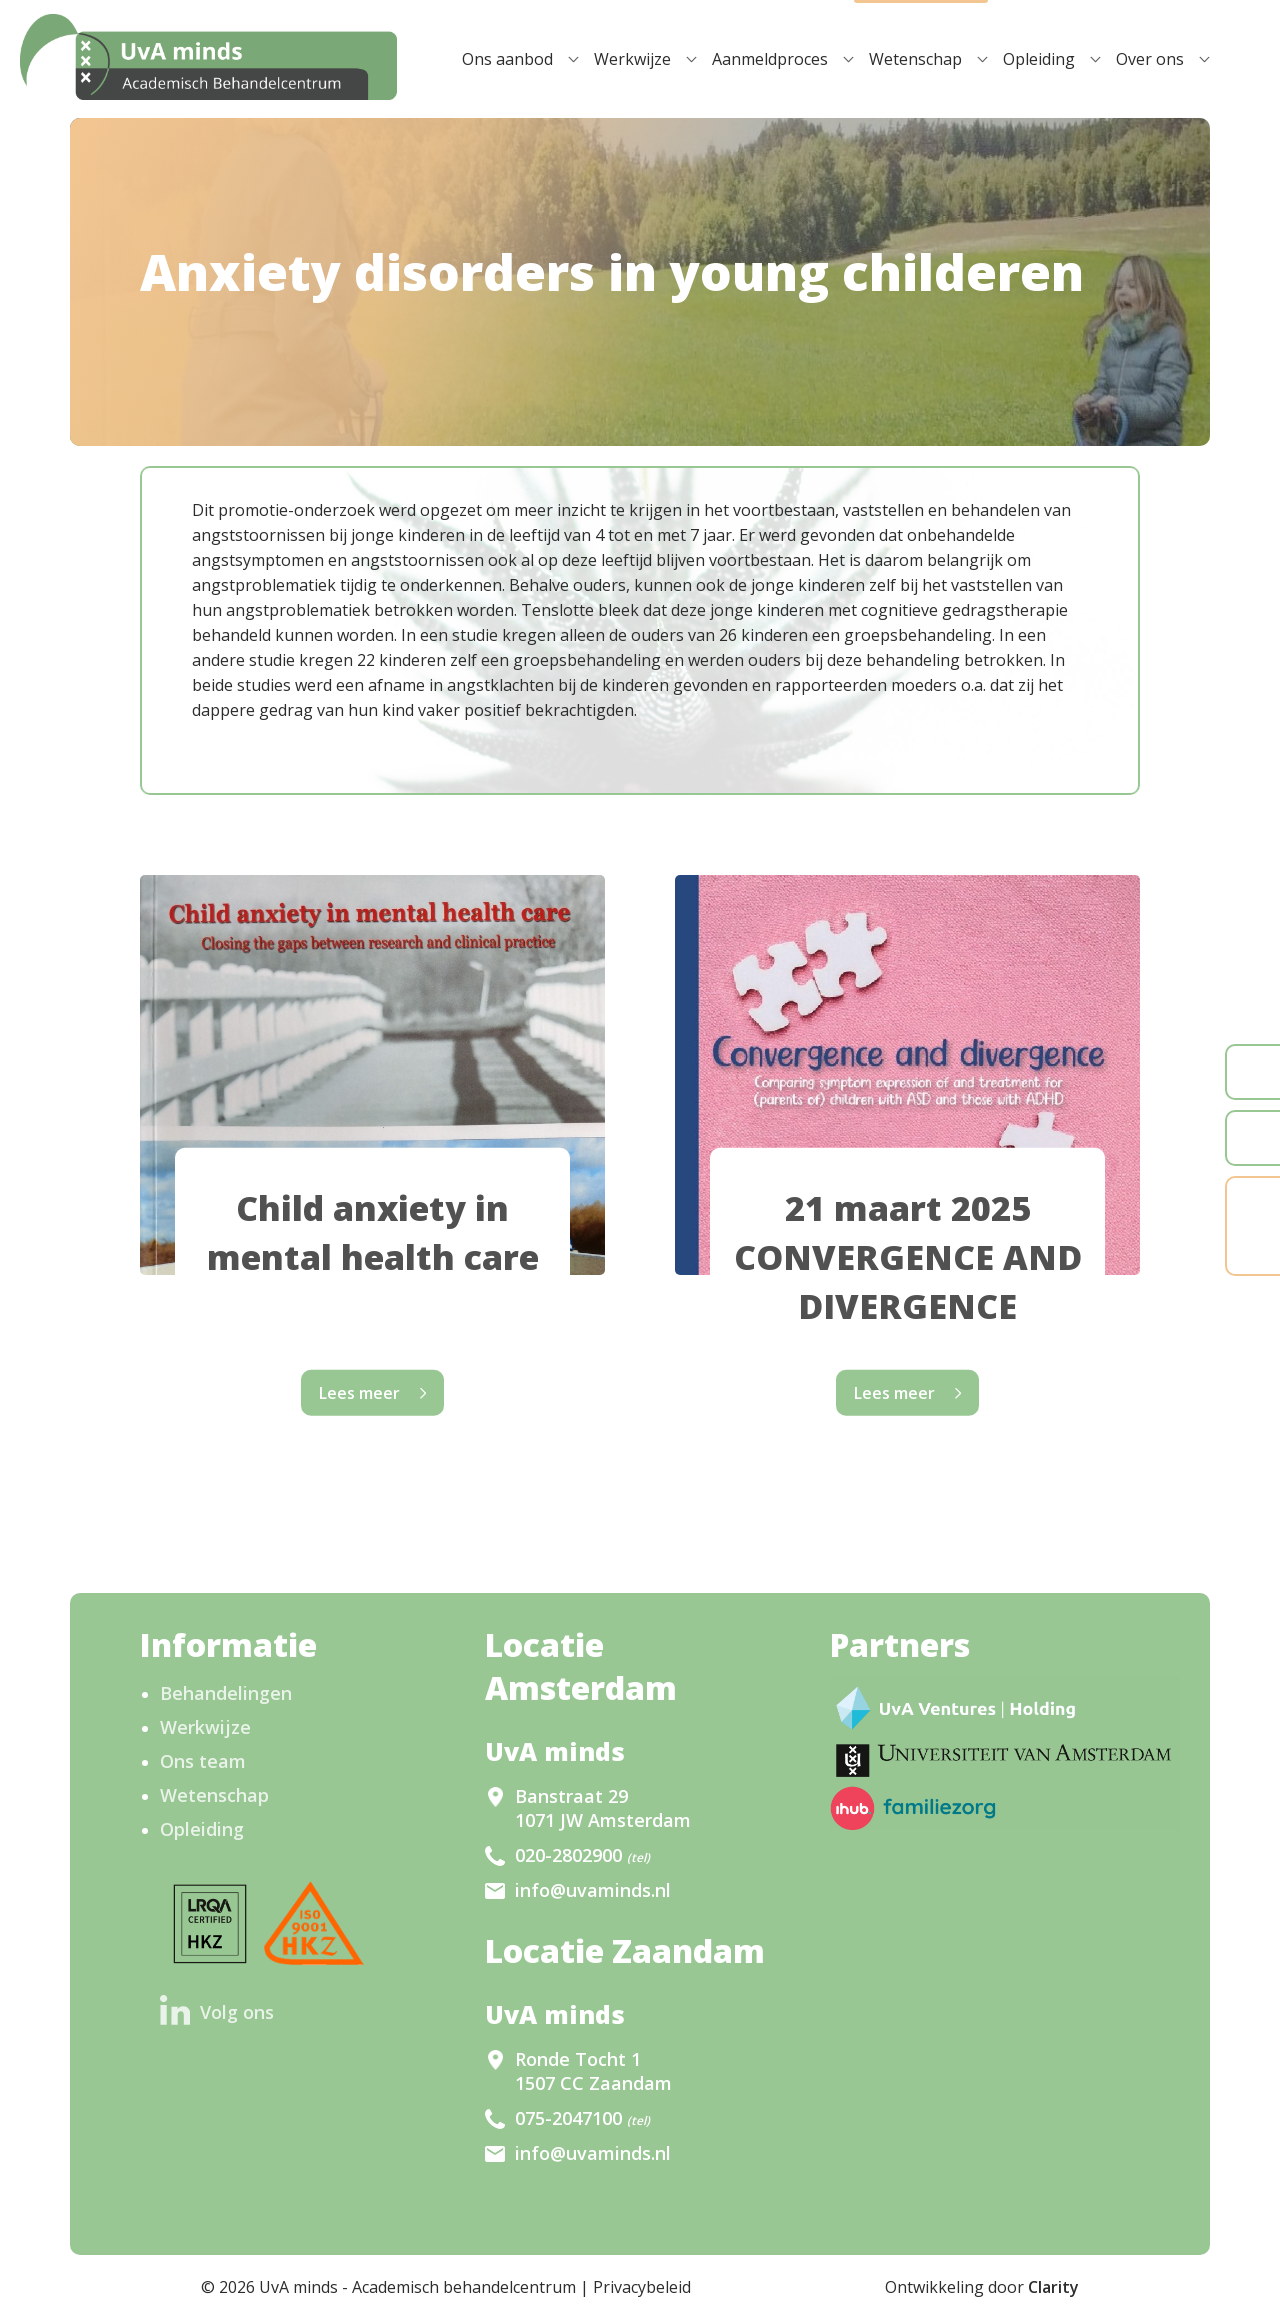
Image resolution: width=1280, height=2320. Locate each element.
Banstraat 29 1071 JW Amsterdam (603, 1808)
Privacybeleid (642, 2287)
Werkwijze (632, 59)
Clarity (1053, 2287)
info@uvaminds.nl (593, 1890)
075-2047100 (582, 2118)
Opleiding (1039, 59)
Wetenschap (915, 59)
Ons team (203, 1761)
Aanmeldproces (770, 59)
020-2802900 (582, 1855)
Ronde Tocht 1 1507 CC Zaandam (593, 2071)
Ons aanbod (507, 59)
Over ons (1150, 59)
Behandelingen (226, 1693)
